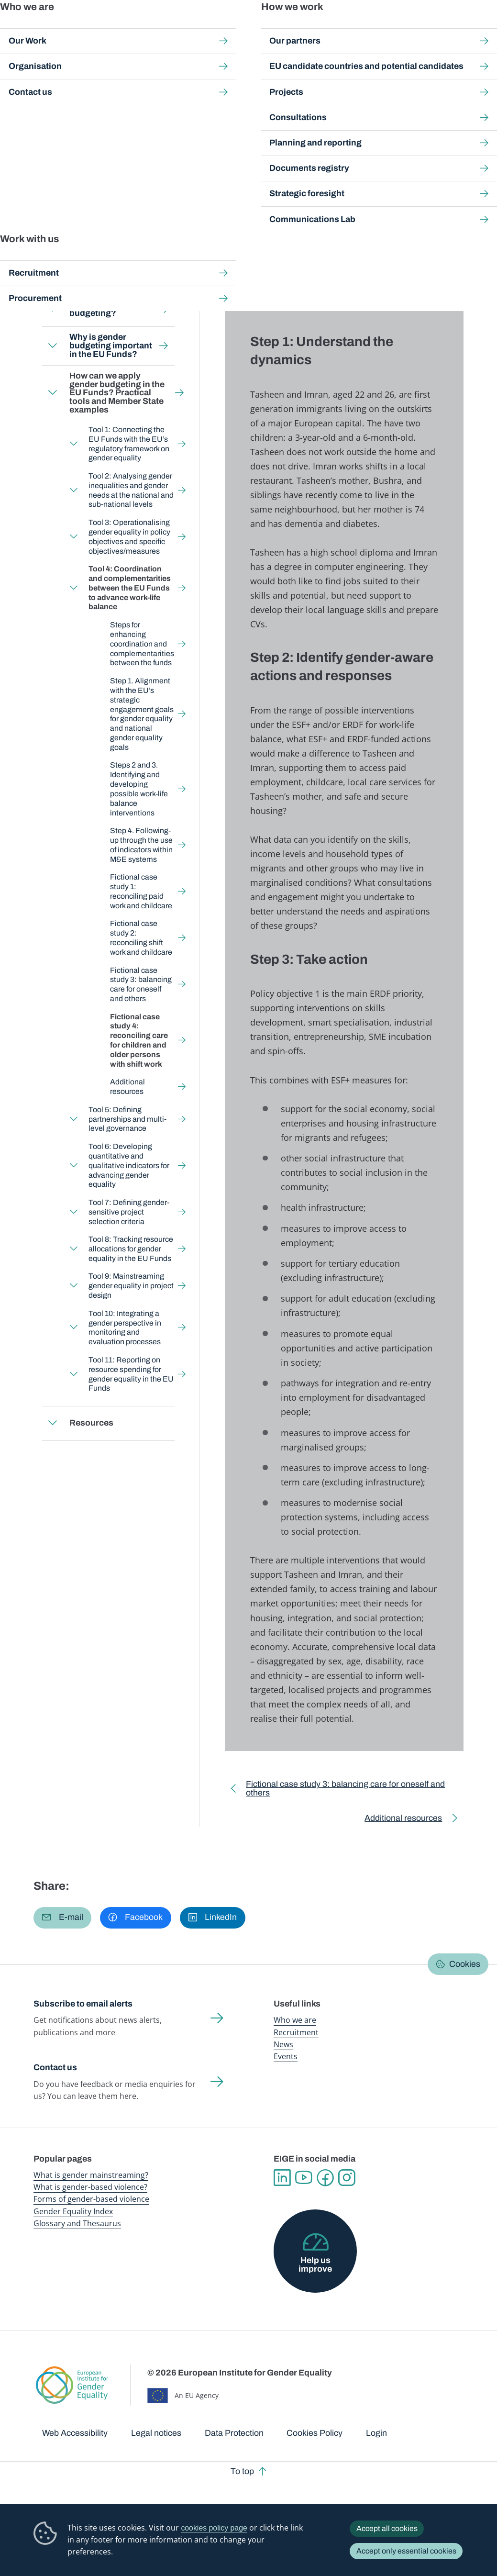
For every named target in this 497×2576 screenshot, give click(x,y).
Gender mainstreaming (238, 28)
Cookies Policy (314, 2433)
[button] (62, 1917)
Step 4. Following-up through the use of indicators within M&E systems (141, 844)
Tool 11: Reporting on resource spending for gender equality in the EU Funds (131, 1374)
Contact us (55, 2067)
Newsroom (129, 28)
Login (376, 2433)
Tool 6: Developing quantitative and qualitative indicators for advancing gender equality (129, 1165)
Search (478, 28)
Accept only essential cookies (406, 2551)
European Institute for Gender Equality (49, 28)
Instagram (346, 2177)
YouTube (303, 2177)
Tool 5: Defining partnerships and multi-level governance (128, 1119)
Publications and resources (179, 28)
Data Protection (234, 2433)
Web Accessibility (75, 2433)
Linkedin (282, 2177)
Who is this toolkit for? (93, 274)
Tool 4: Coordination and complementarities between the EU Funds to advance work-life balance (176, 105)
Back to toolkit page (99, 236)
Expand (52, 309)
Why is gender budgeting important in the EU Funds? (111, 345)
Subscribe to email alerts (83, 2003)
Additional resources (127, 1086)
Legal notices (156, 2433)
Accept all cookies (387, 2528)
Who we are (295, 2020)
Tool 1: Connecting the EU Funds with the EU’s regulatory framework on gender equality (129, 443)
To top (242, 2471)
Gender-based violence (293, 28)
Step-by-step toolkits (183, 86)
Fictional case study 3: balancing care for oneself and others (141, 984)
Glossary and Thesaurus (77, 2223)
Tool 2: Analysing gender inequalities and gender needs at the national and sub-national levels (131, 490)
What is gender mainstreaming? (90, 2175)
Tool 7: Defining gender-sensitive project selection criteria (129, 1212)
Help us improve (315, 2264)
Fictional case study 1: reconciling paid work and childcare (141, 891)
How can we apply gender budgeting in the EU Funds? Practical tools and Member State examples (179, 95)
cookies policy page (214, 2528)
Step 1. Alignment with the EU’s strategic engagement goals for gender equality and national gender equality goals (142, 714)
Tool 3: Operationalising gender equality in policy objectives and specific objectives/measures (130, 536)
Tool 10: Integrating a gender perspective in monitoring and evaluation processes (125, 1327)
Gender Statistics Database (392, 28)
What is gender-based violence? (90, 2187)
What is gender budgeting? (100, 309)
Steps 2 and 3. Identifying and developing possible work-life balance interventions (139, 789)
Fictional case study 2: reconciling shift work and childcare (141, 937)
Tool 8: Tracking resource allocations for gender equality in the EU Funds (131, 1248)
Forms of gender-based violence (91, 2199)
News (283, 2044)
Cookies (464, 1964)
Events (286, 2056)
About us (440, 28)
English (118, 165)
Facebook (325, 2177)
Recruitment (296, 2032)
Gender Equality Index (341, 28)
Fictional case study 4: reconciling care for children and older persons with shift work (139, 1040)
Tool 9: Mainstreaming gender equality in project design (131, 1286)
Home (53, 86)
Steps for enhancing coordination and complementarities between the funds (142, 644)
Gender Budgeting (252, 86)
